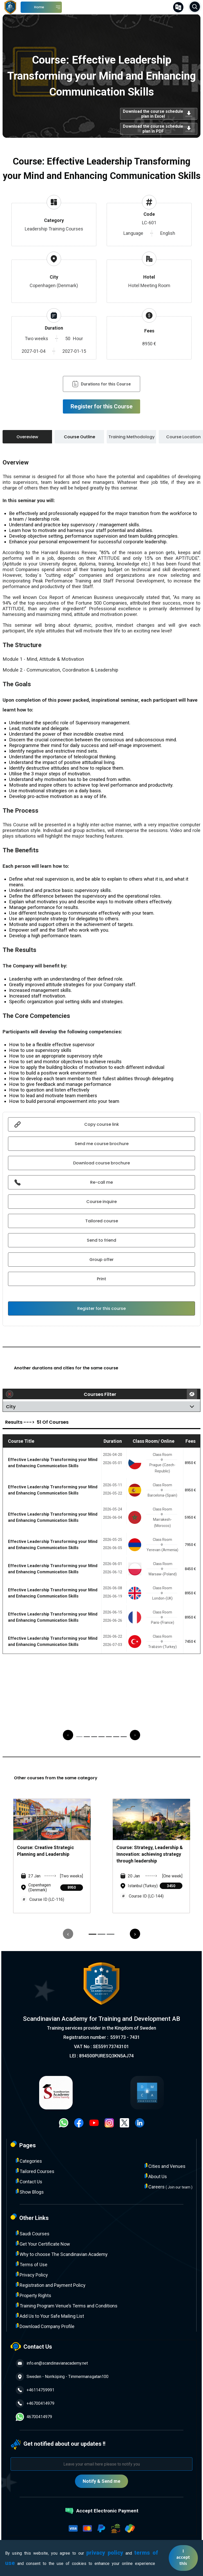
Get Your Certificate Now (43, 2244)
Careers (168, 2186)
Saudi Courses (32, 2233)
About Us (156, 2176)
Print (101, 1279)
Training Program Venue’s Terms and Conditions (66, 2305)
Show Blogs (30, 2192)
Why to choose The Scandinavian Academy (62, 2254)
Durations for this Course (101, 384)
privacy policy (104, 2552)
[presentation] (68, 1735)
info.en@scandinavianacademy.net (52, 2363)
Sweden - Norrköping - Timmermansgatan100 (62, 2377)
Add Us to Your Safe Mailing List (50, 2316)
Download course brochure (101, 1163)
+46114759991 (35, 2390)
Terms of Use (31, 2264)
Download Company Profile (45, 2326)
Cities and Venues (165, 2166)
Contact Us (29, 2181)
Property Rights (33, 2295)
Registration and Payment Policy (51, 2285)
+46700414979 (35, 2403)
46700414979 (34, 2417)
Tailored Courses (35, 2171)
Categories (29, 2161)
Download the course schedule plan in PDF (158, 128)
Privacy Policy (32, 2275)
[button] (79, 1736)
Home (39, 7)
